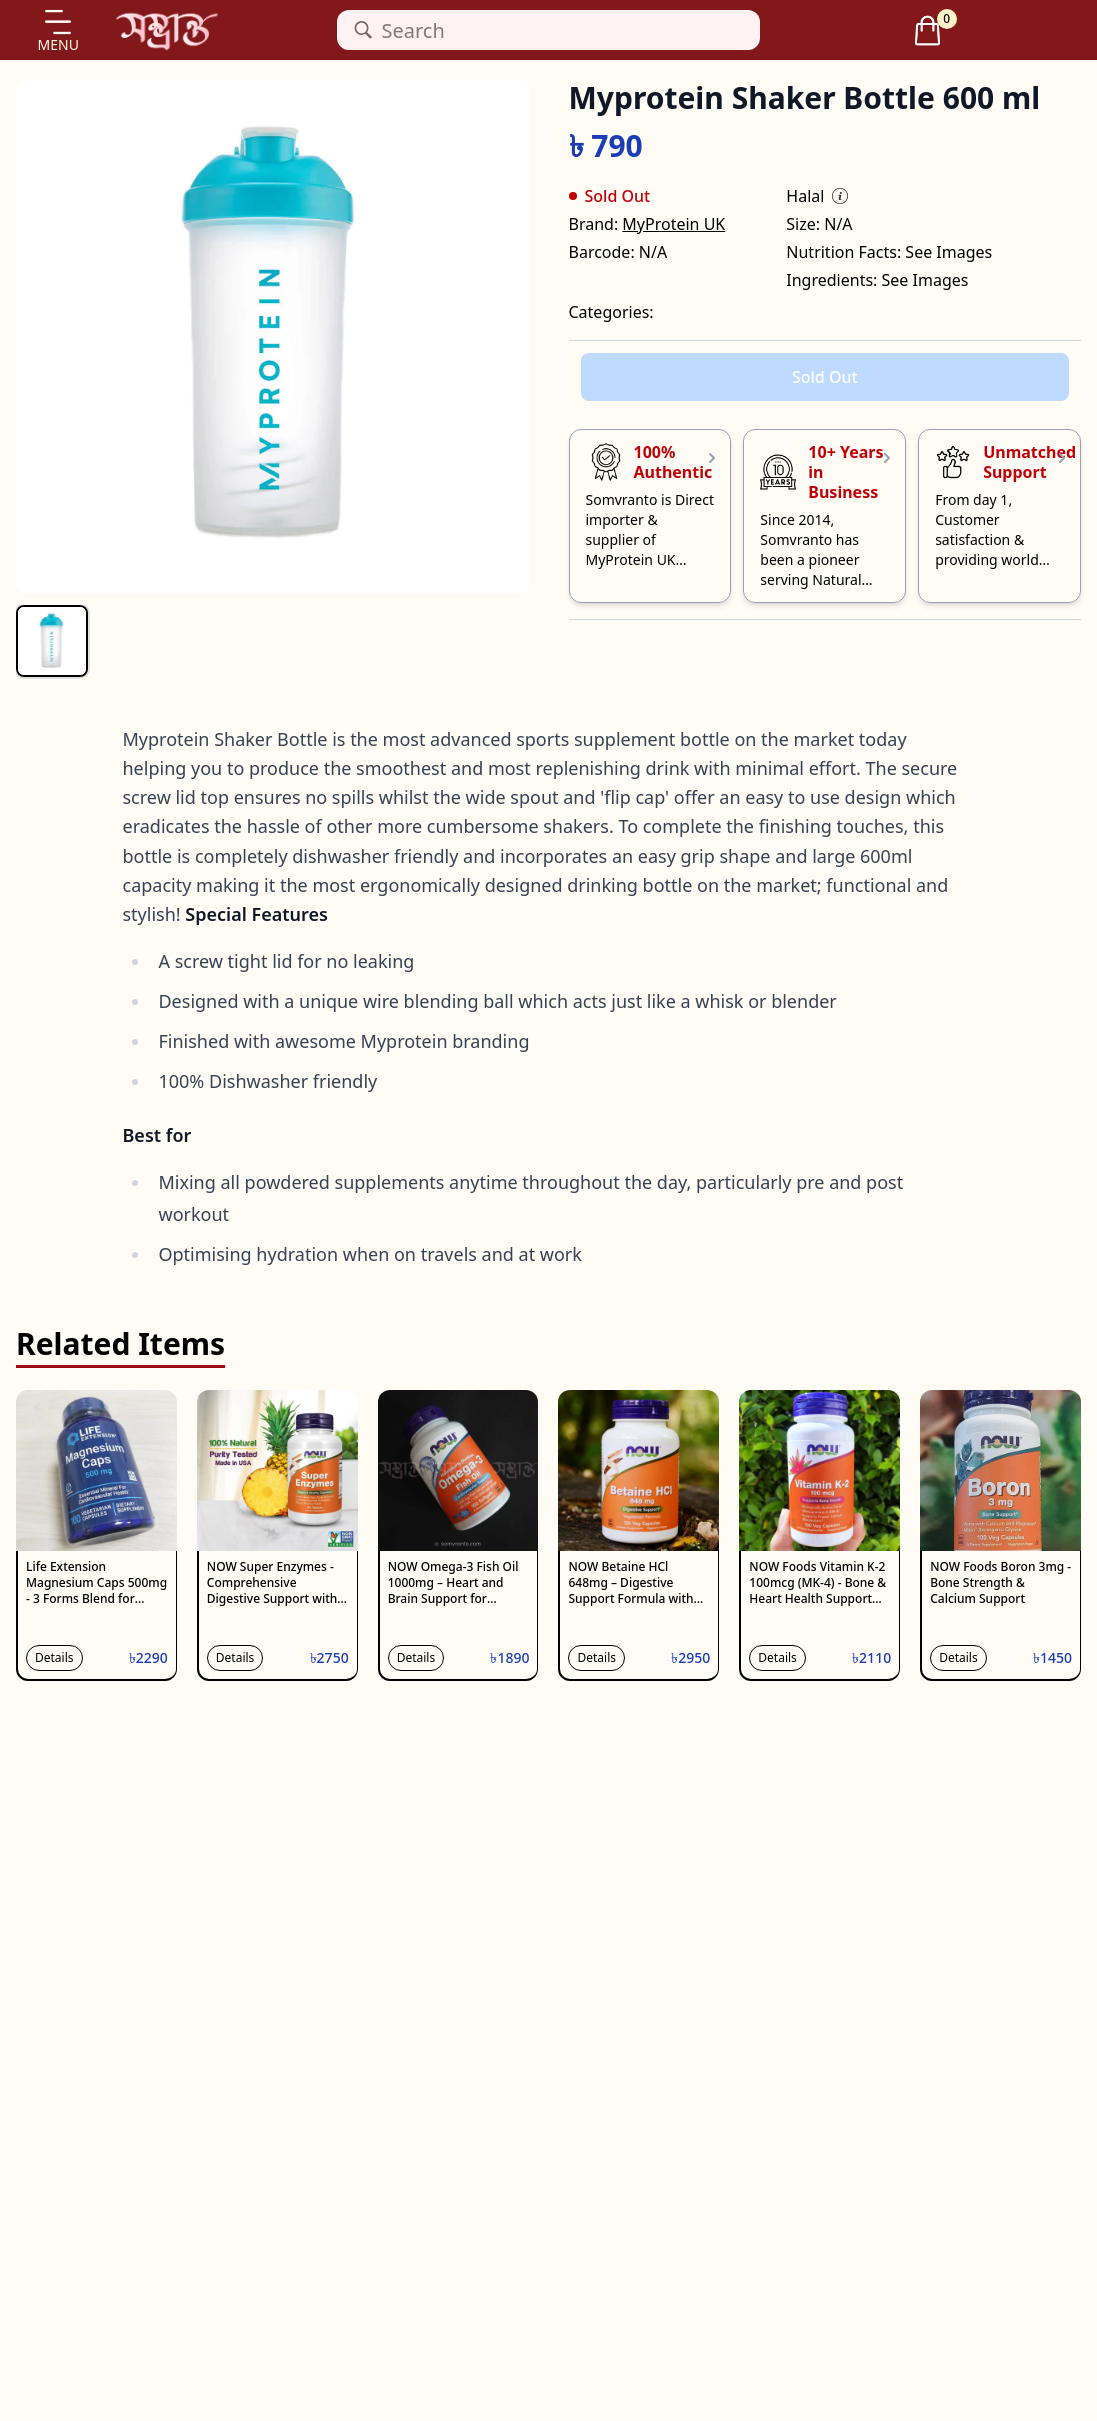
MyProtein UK (673, 224)
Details (54, 1657)
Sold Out (825, 377)
